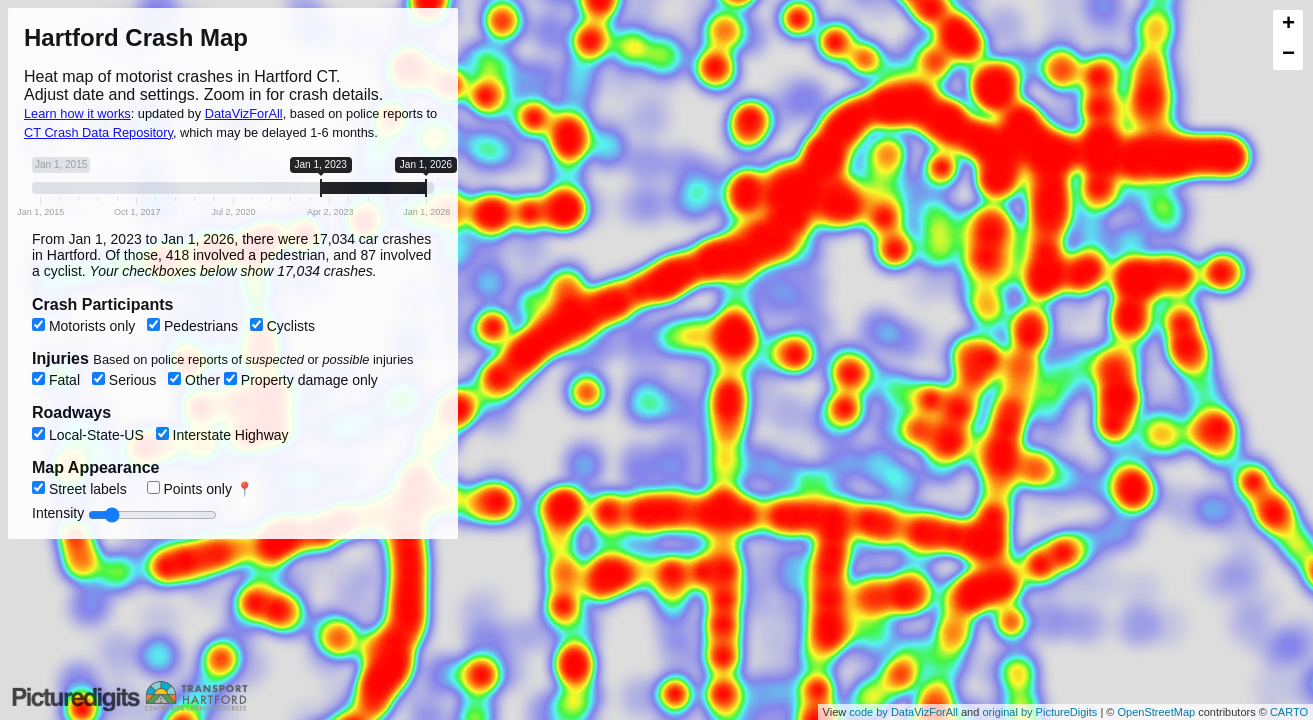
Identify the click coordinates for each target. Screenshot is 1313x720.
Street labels (81, 489)
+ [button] (1288, 25)
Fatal (58, 380)
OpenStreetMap (1156, 712)
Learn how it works (77, 113)
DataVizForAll (244, 113)
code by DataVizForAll (903, 712)
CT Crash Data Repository (98, 132)
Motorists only (85, 326)
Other (196, 380)
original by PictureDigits (1039, 712)
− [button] (1288, 55)
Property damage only (301, 380)
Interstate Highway (222, 435)
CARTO (1289, 712)
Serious (126, 380)
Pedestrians (194, 326)
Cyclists (282, 326)
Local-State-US (90, 435)
